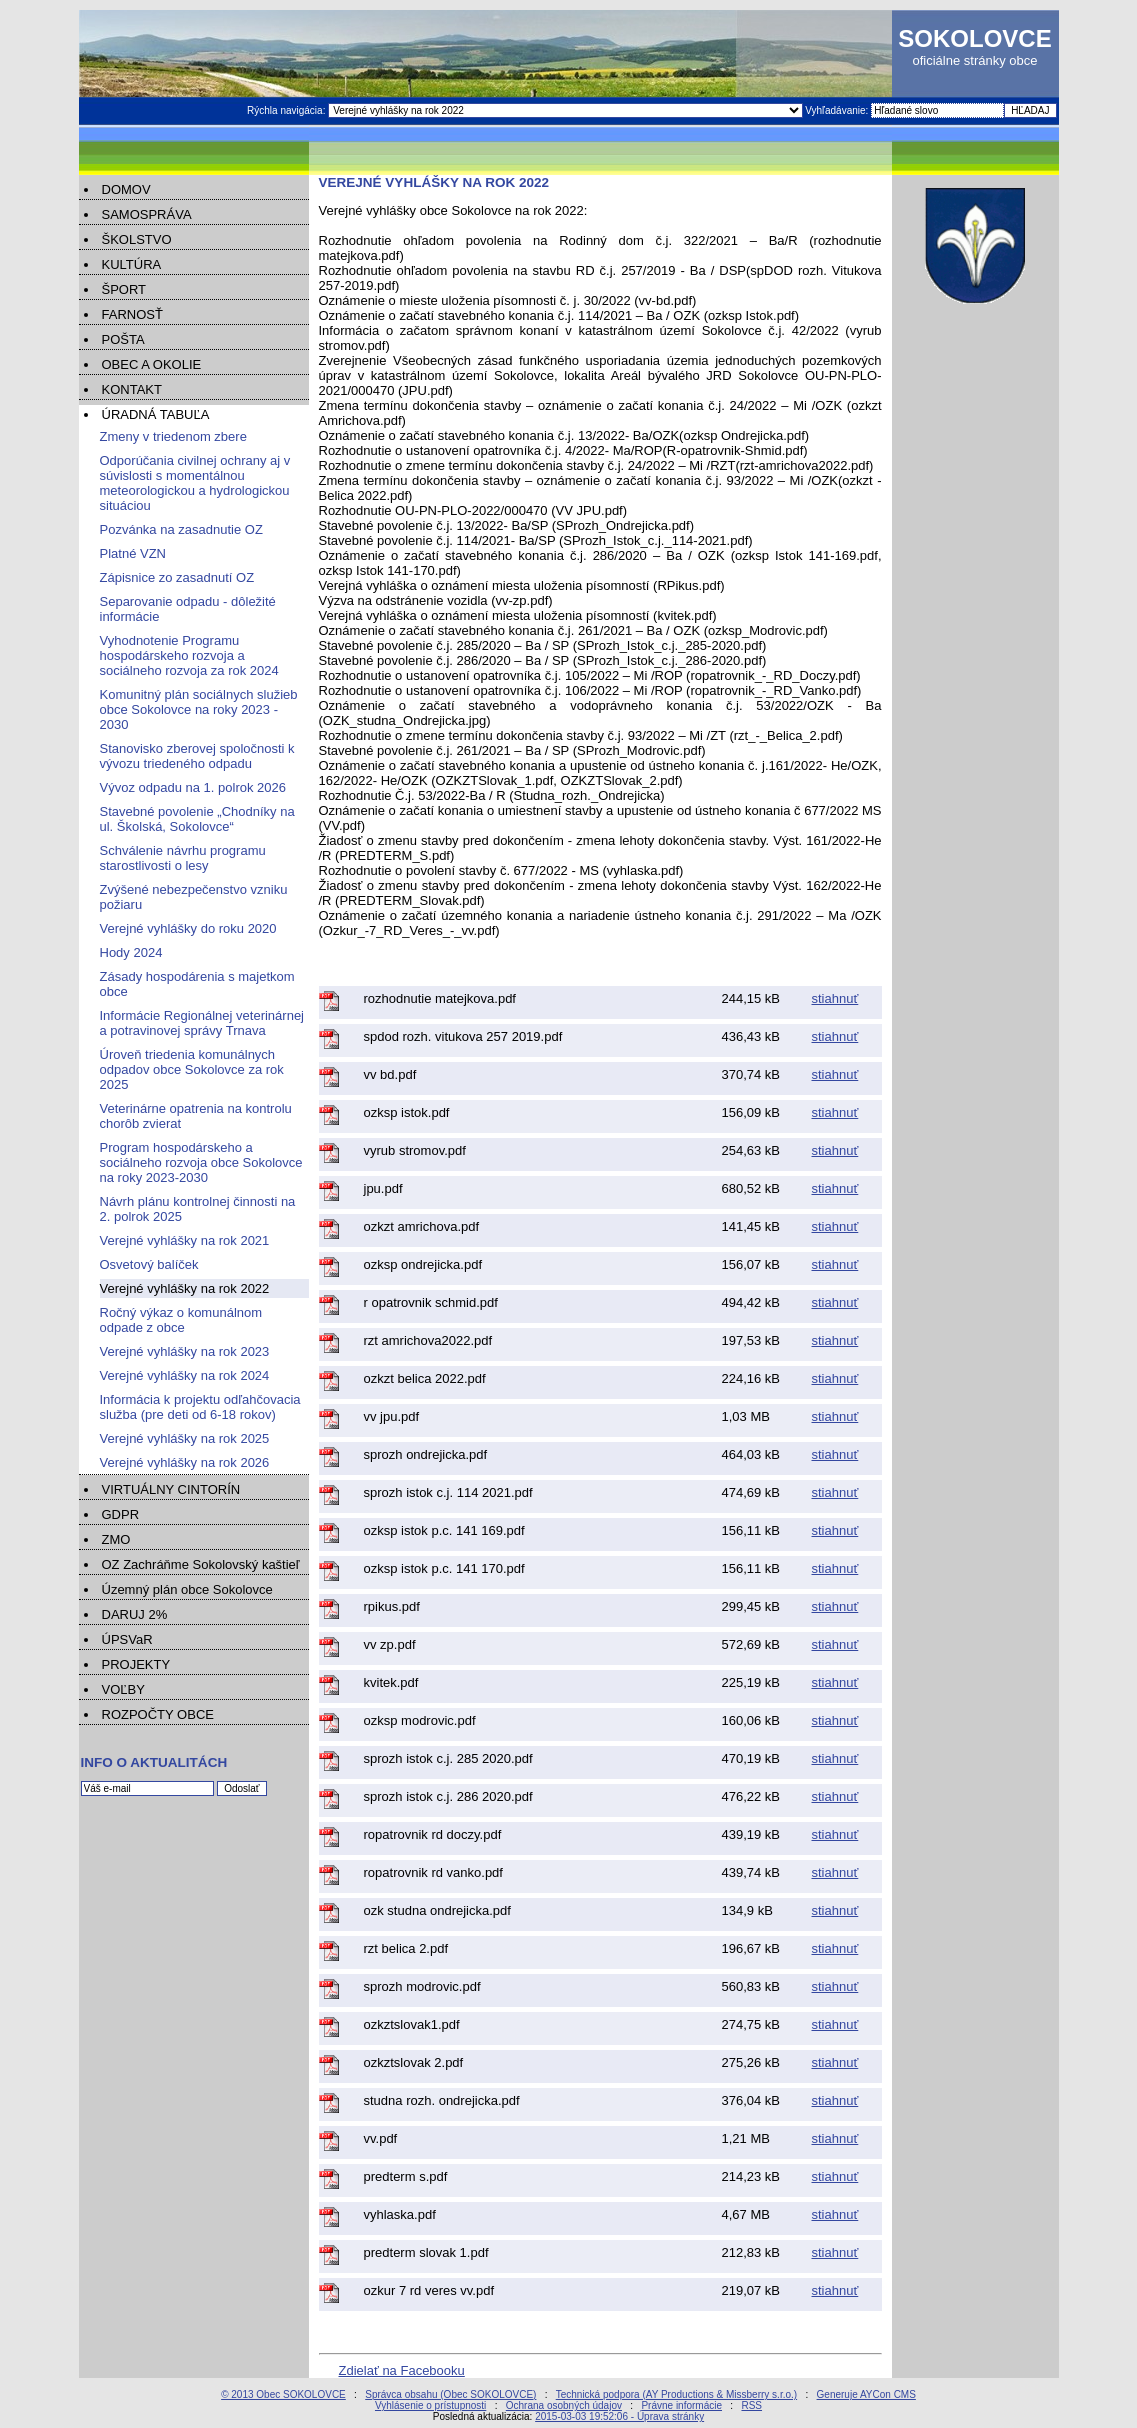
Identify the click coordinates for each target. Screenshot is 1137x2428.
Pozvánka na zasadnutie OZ (181, 529)
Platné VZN (133, 553)
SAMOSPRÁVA (147, 214)
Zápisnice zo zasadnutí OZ (177, 577)
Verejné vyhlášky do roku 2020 (188, 928)
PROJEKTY (136, 1664)
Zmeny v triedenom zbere (173, 436)
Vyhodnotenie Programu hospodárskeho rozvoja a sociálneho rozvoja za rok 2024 (189, 655)
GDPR (121, 1514)
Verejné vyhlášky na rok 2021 (185, 1240)
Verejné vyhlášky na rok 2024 (185, 1375)
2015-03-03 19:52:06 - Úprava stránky (619, 2416)
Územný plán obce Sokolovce (187, 1589)
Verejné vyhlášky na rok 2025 (185, 1438)
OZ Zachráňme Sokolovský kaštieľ (201, 1564)
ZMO (116, 1539)
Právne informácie (681, 2405)
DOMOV (126, 189)
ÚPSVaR (127, 1639)
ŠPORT (124, 289)
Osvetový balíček (149, 1264)
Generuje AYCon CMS (866, 2394)
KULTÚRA (132, 264)
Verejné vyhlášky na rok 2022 (185, 1288)
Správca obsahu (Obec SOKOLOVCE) (450, 2394)
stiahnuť (835, 998)
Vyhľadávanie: (838, 110)
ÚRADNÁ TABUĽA (156, 414)
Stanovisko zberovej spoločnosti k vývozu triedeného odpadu (197, 756)
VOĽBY (123, 1689)
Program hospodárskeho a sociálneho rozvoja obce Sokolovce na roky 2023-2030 (201, 1162)
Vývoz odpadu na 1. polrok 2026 (193, 787)
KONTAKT (132, 389)
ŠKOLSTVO (137, 239)
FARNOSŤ (132, 314)
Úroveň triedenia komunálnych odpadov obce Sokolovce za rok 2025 (192, 1069)
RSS (751, 2405)
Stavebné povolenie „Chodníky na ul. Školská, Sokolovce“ (197, 819)
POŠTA (123, 339)
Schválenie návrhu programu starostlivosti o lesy (183, 858)
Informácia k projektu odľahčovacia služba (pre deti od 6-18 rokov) (200, 1407)
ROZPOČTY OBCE (158, 1714)
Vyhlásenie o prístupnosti (430, 2405)
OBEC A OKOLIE (152, 364)
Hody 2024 (131, 952)
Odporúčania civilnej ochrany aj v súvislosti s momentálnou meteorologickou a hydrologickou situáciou (195, 483)
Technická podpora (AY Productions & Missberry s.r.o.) (676, 2394)
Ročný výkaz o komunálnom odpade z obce (181, 1320)
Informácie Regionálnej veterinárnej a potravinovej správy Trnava (202, 1023)
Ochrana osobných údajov (564, 2405)
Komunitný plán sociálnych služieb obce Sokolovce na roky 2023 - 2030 (199, 709)
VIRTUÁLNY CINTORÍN (171, 1489)
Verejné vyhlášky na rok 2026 (185, 1462)
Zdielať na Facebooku (402, 2370)
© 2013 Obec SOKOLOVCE (283, 2394)
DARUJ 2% (135, 1614)
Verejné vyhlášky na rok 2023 (185, 1351)
